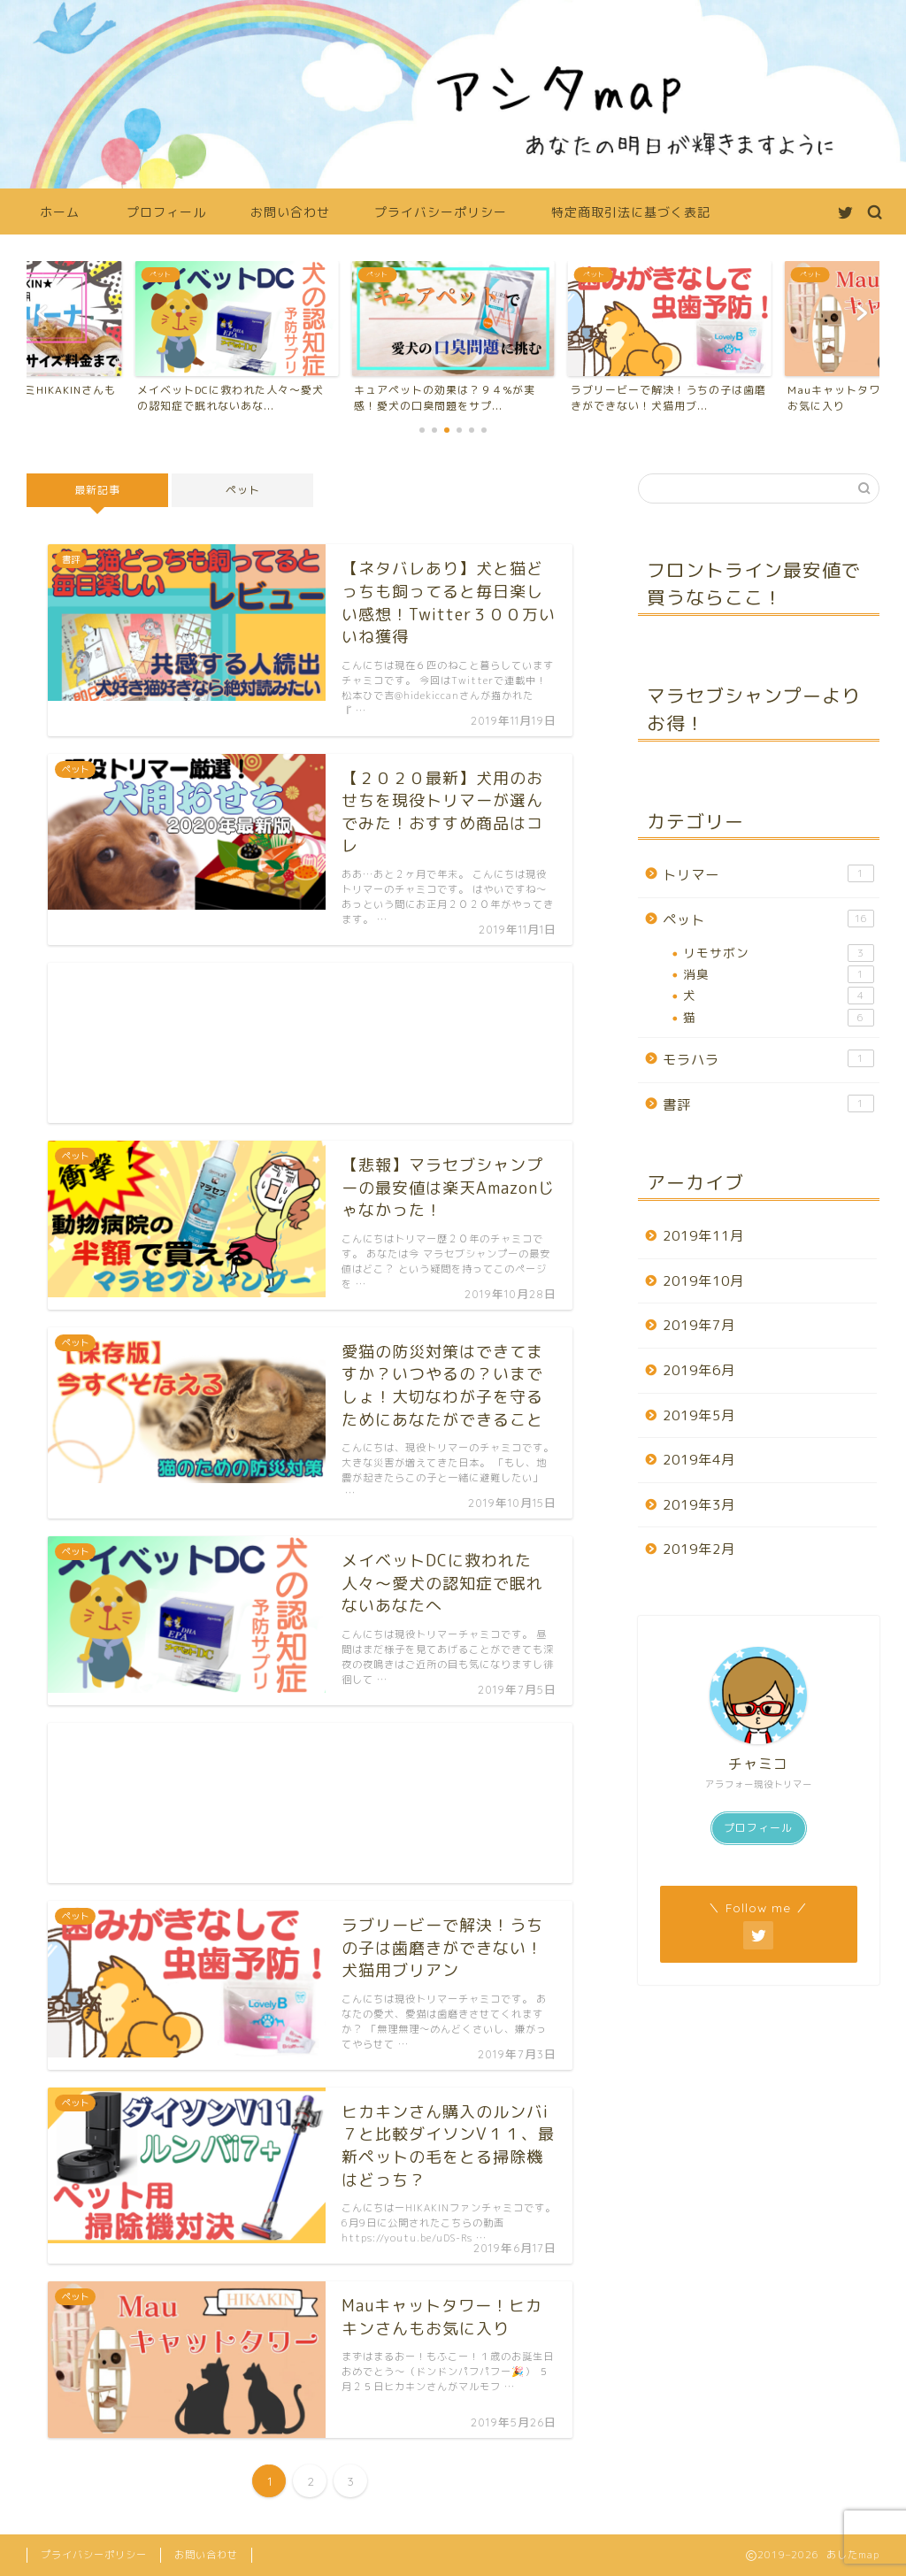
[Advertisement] (310, 1043)
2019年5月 (699, 1415)
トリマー (768, 874)
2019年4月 (699, 1459)
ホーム (60, 212)
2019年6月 (699, 1370)
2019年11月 (703, 1235)
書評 (768, 1104)
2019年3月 (699, 1505)
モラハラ (768, 1059)
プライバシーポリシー (440, 212)
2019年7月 (699, 1325)
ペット (243, 489)
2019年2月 (699, 1549)
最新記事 (97, 489)
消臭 (778, 974)
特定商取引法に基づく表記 (630, 212)
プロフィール (166, 212)
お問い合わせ (290, 212)
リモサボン (778, 953)
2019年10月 (703, 1281)
